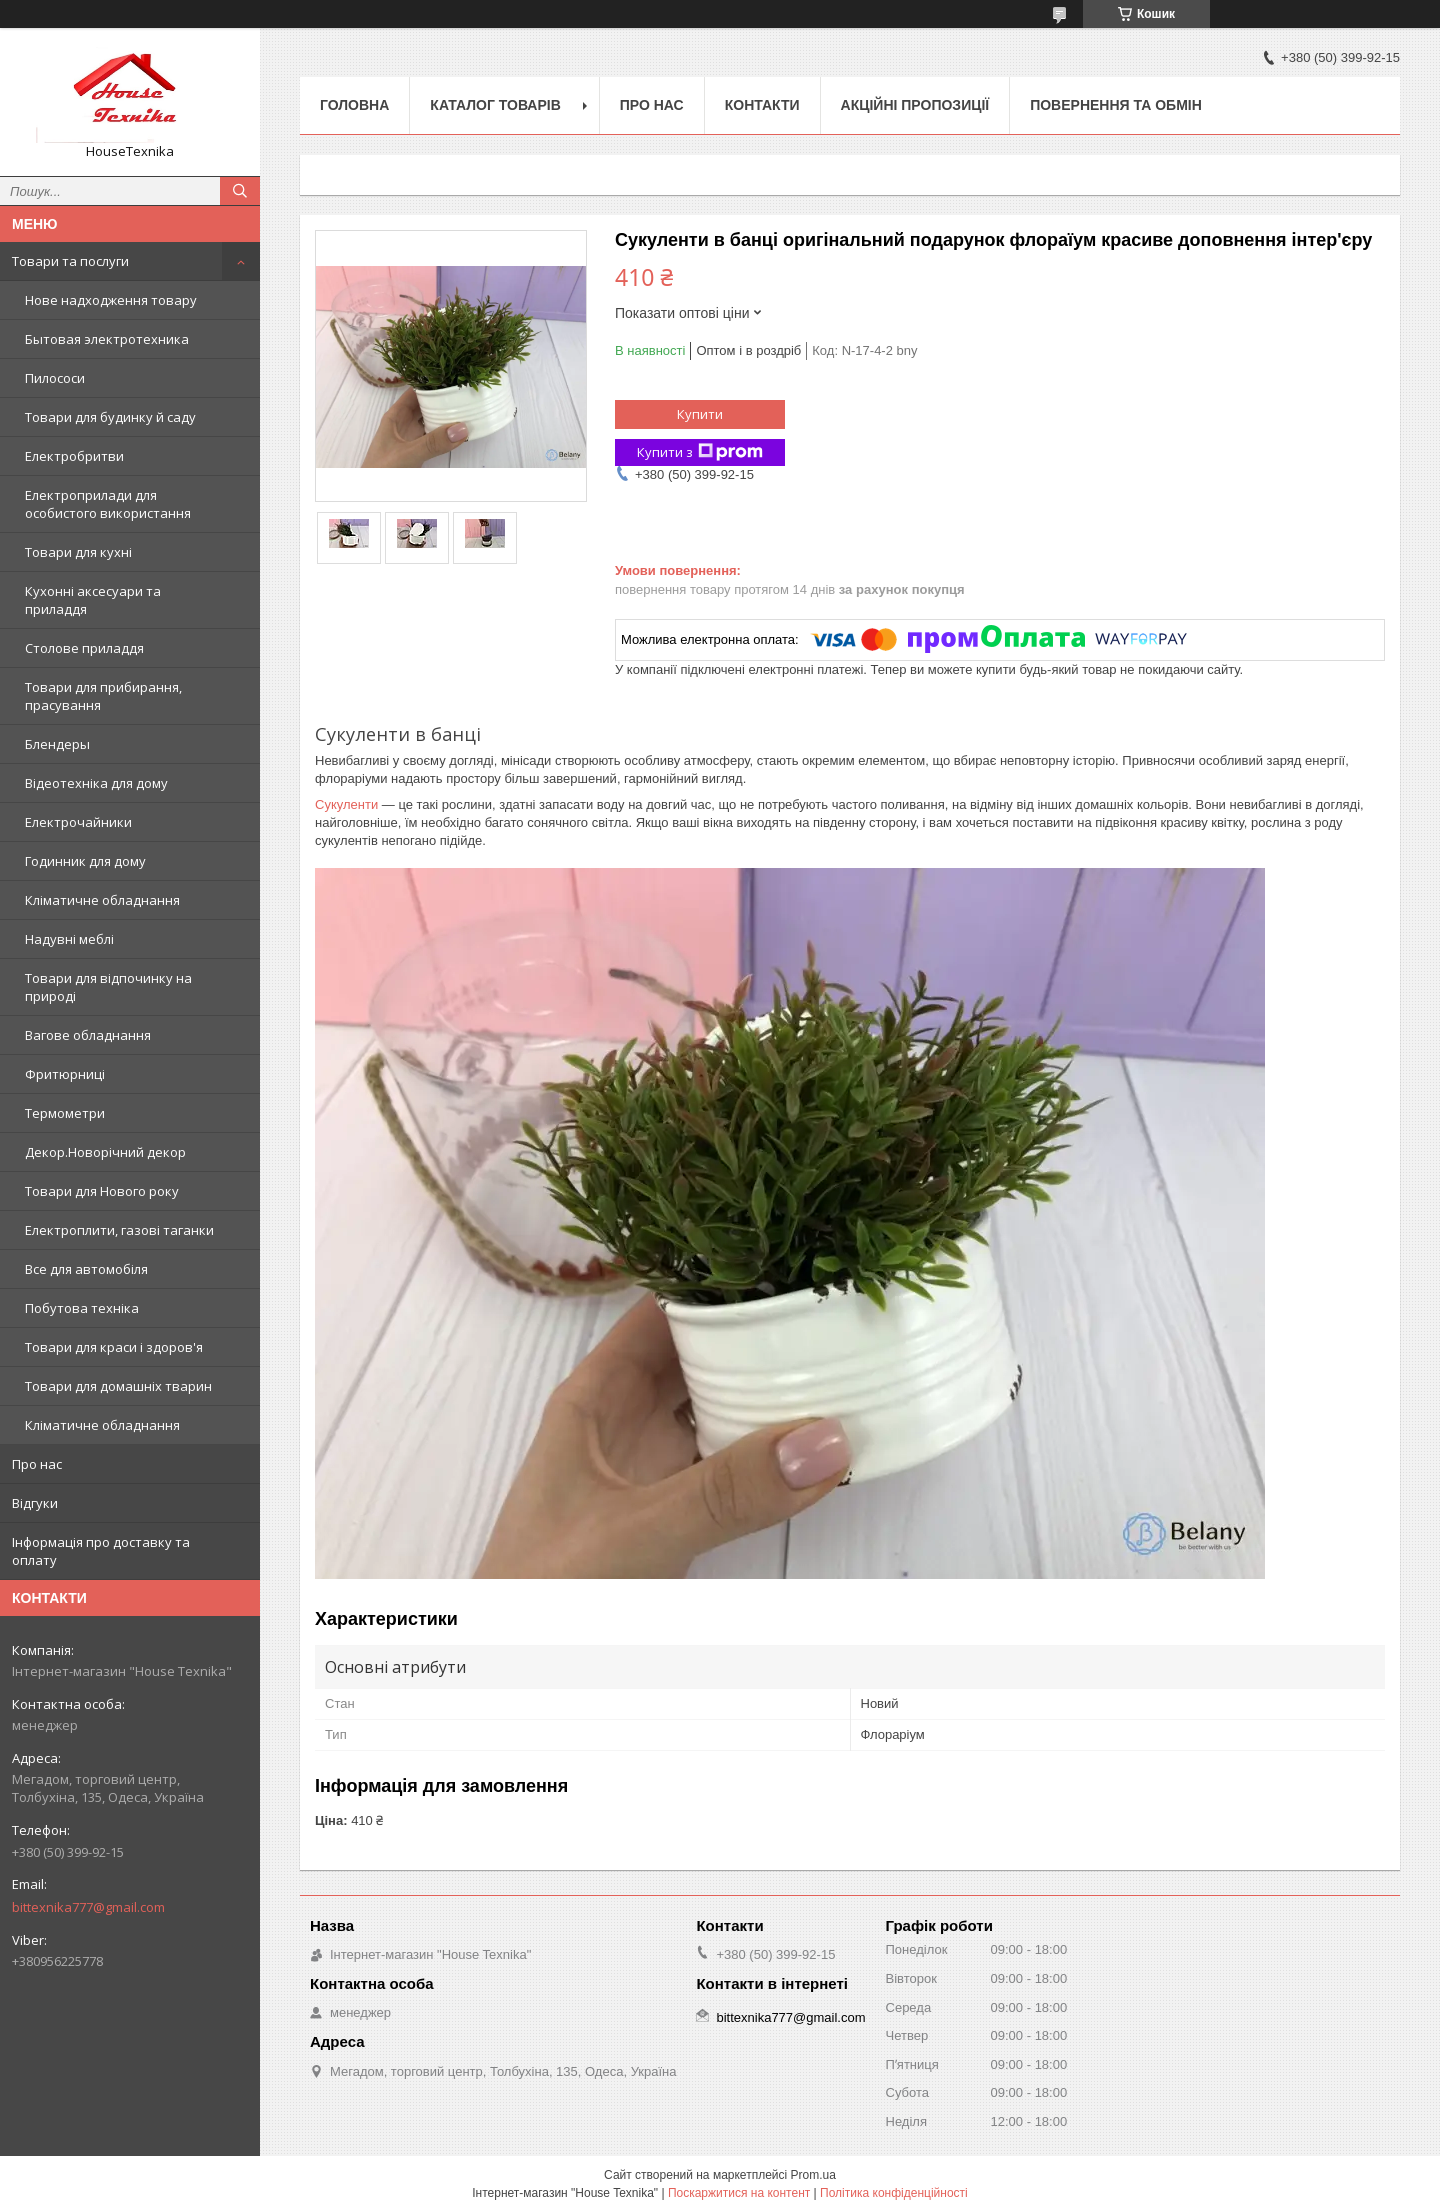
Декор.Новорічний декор (105, 1152)
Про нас (37, 1464)
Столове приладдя (84, 648)
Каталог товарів (495, 105)
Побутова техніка (82, 1308)
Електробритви (74, 456)
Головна (354, 105)
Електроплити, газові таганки (119, 1230)
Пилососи (55, 378)
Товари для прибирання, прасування (103, 696)
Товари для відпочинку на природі (108, 987)
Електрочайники (78, 822)
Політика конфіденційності (894, 2193)
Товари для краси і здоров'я (114, 1347)
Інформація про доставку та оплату (101, 1551)
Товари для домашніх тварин (118, 1386)
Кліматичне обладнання (102, 900)
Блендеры (57, 744)
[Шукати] (240, 191)
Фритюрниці (65, 1074)
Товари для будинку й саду (110, 417)
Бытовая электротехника (107, 339)
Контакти (762, 105)
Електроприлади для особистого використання (108, 504)
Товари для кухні (78, 552)
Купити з (700, 452)
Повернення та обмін (1116, 105)
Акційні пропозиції (915, 105)
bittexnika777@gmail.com (88, 1907)
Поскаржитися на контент (739, 2193)
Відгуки (35, 1503)
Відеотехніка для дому (96, 783)
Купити (700, 414)
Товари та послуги (70, 261)
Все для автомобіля (86, 1269)
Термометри (65, 1113)
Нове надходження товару (111, 300)
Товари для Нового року (102, 1191)
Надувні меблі (69, 939)
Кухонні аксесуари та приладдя (93, 600)
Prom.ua (813, 2175)
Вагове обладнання (88, 1035)
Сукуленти (346, 804)
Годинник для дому (85, 861)
